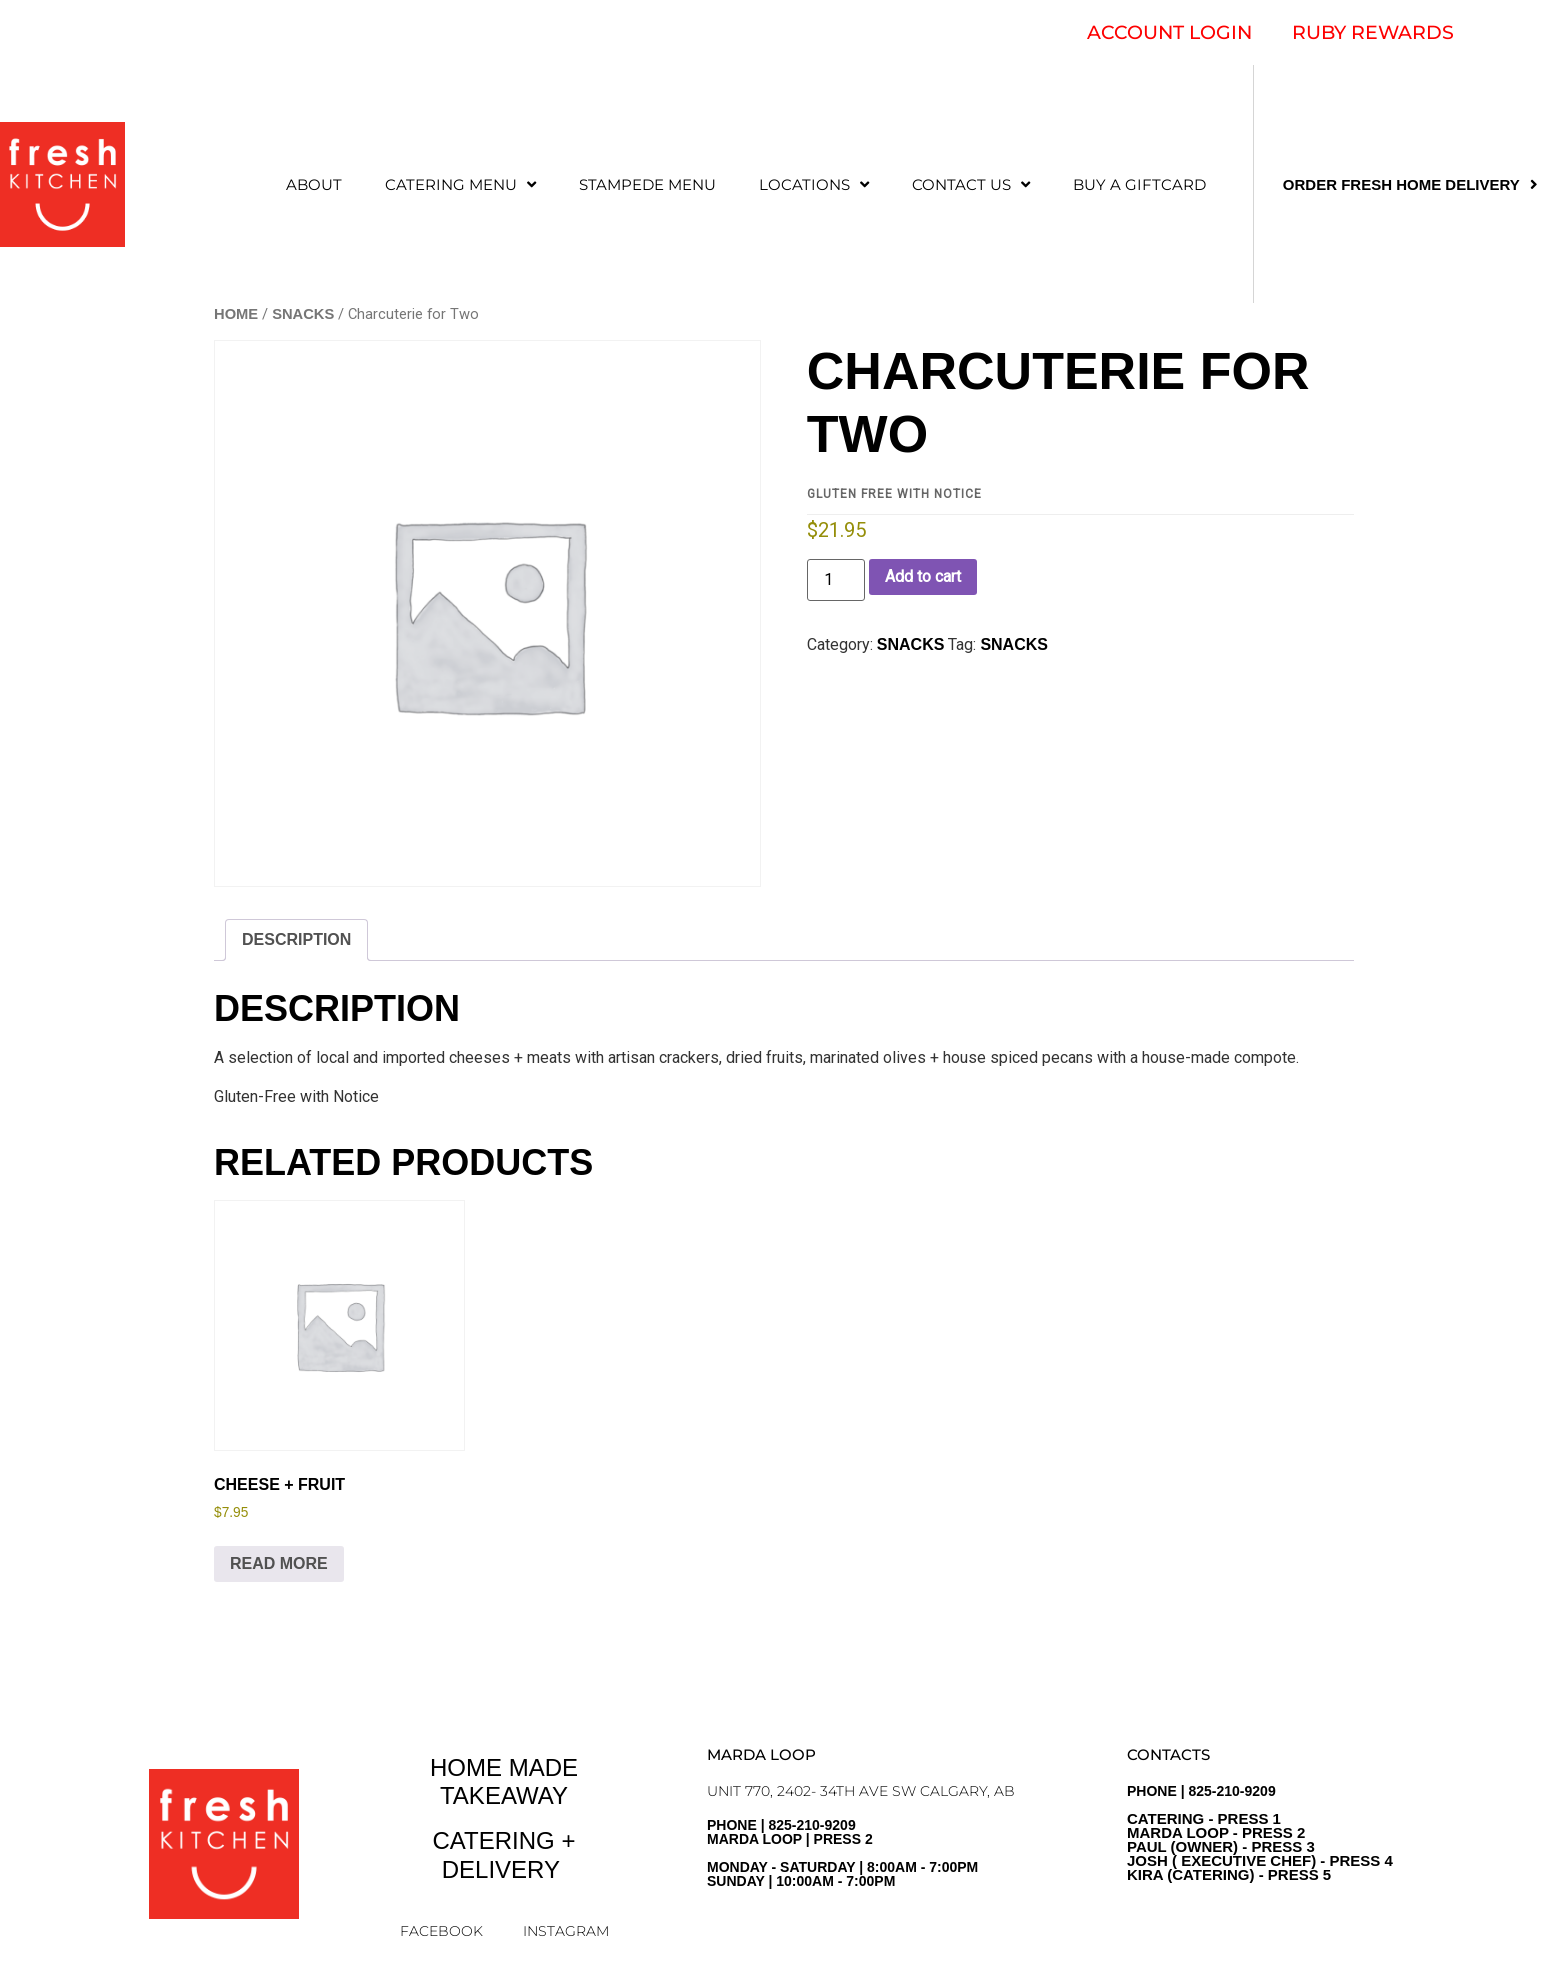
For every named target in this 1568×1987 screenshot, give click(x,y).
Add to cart (923, 576)
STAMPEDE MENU (647, 184)
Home (236, 314)
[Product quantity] (836, 580)
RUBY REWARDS (1373, 32)
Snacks (1014, 644)
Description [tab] (296, 939)
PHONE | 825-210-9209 (1260, 1833)
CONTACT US (971, 184)
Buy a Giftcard (1139, 184)
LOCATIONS (814, 184)
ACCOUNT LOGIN (1169, 32)
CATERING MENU (460, 184)
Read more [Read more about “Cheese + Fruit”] (279, 1563)
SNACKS (303, 314)
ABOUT (314, 184)
